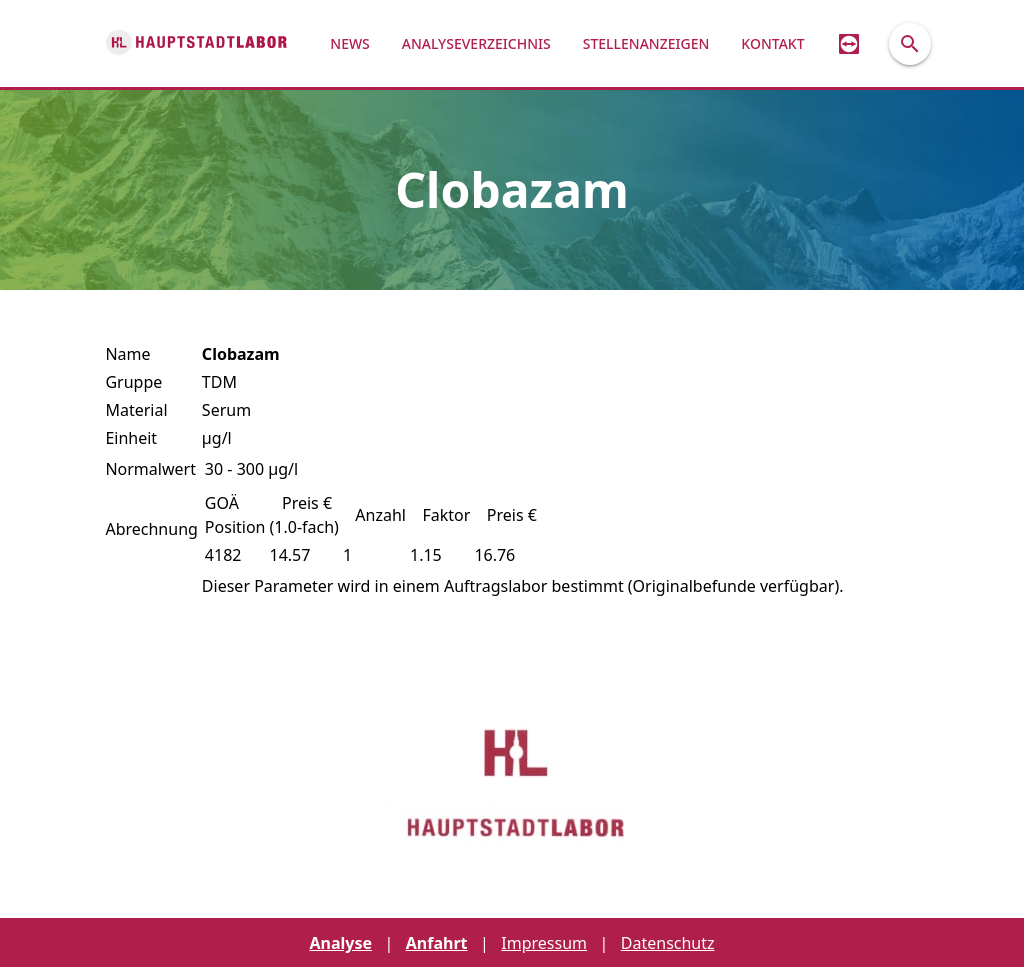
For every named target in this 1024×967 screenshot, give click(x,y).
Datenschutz (668, 943)
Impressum (544, 943)
